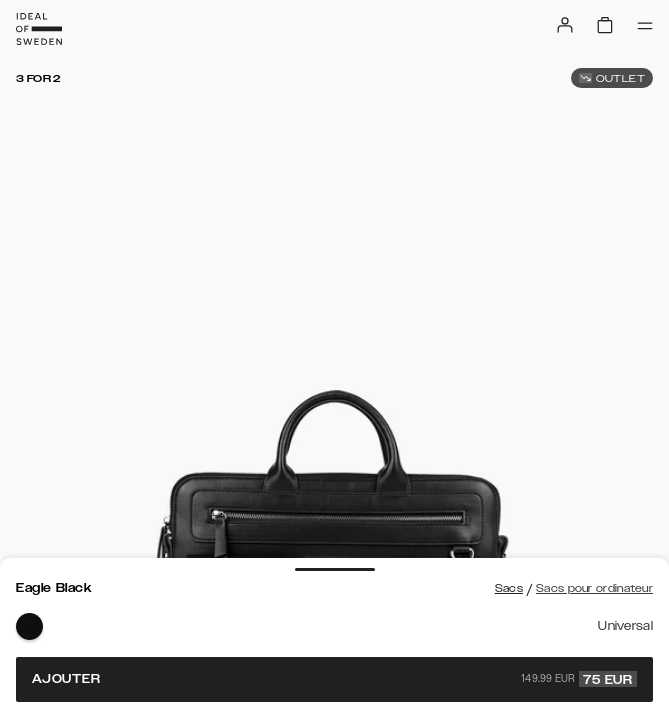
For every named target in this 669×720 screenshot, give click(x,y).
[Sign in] (565, 25)
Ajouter (334, 679)
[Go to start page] (39, 29)
